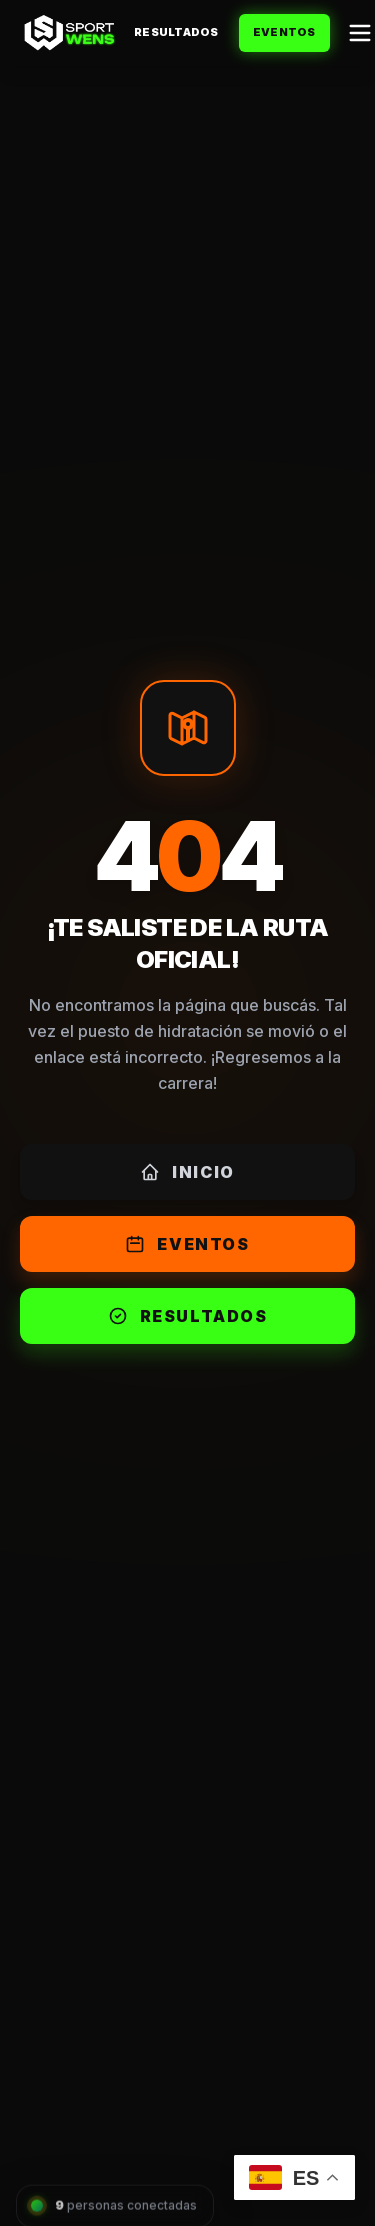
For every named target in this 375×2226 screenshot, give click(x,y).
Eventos (284, 32)
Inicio (187, 1172)
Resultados (176, 32)
